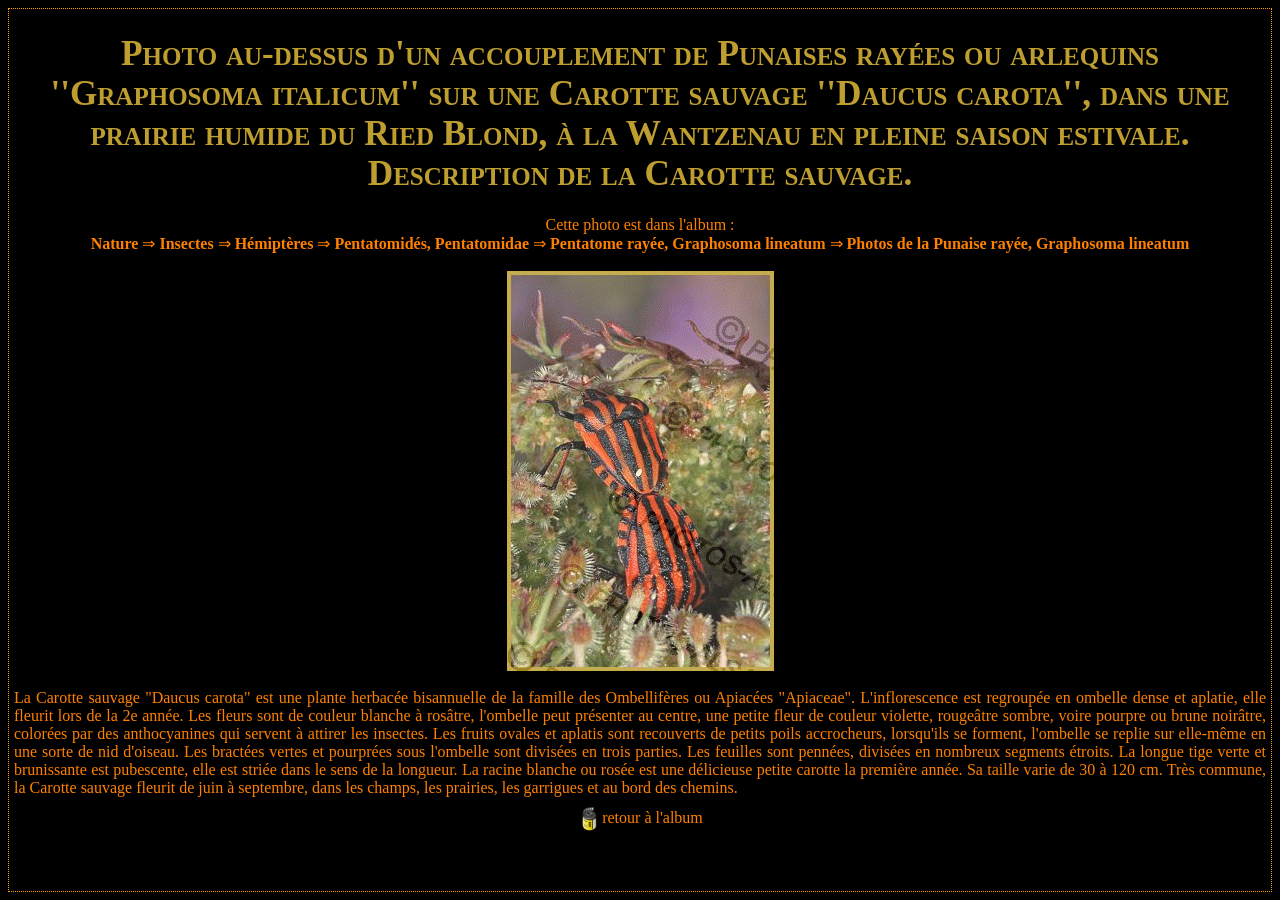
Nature (115, 243)
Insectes (186, 243)
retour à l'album (652, 817)
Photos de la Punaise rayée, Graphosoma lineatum (1018, 243)
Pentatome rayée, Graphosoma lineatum (688, 243)
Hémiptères (274, 243)
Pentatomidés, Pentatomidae (431, 243)
